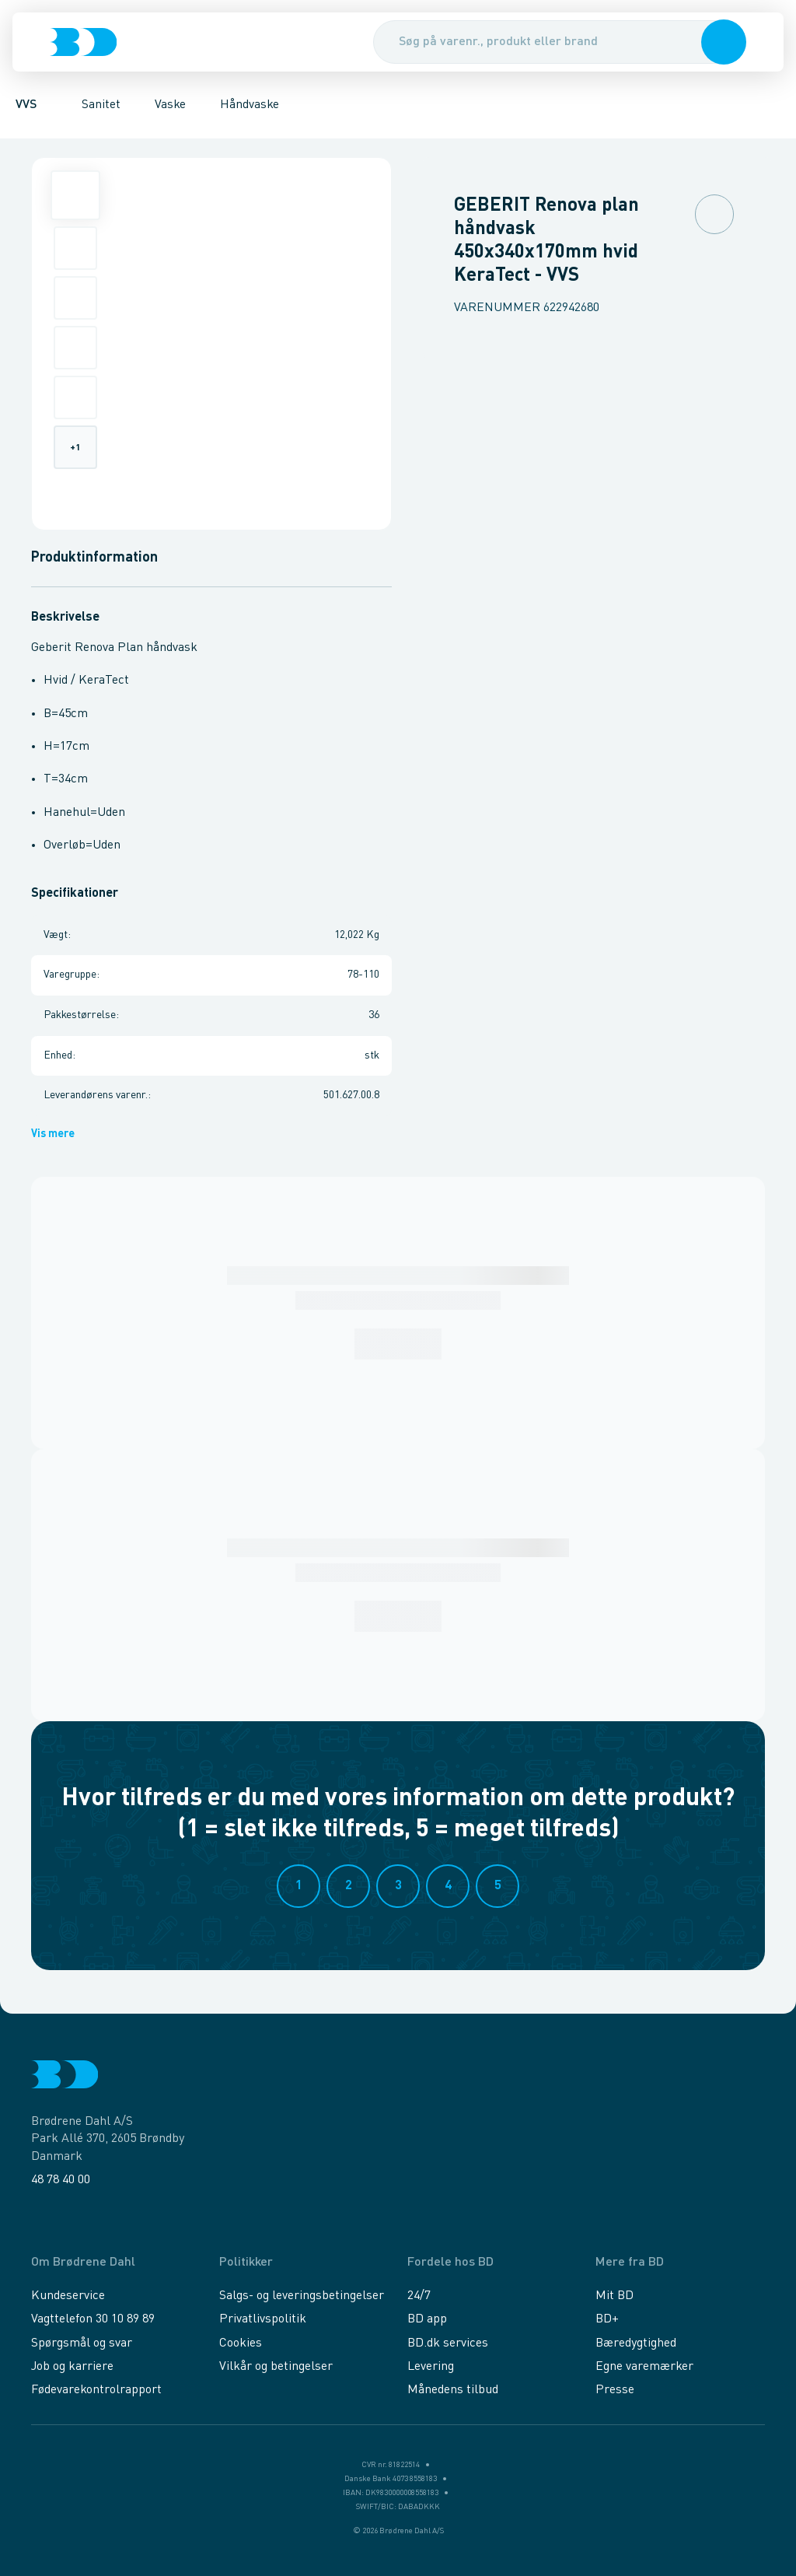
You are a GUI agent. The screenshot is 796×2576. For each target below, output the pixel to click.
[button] (723, 42)
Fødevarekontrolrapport (96, 2390)
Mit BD (614, 2296)
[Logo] (83, 42)
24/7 (419, 2296)
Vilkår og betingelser (276, 2367)
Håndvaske (249, 105)
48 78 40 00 (60, 2180)
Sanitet (101, 105)
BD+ (607, 2319)
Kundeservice (68, 2296)
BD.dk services (447, 2343)
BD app (427, 2319)
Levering (430, 2367)
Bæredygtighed (635, 2343)
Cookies (240, 2343)
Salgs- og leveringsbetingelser (301, 2296)
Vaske (170, 105)
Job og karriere (72, 2367)
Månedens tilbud (452, 2390)
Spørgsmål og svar (81, 2343)
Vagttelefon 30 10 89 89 (93, 2319)
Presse (614, 2390)
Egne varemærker (644, 2367)
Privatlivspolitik (262, 2319)
